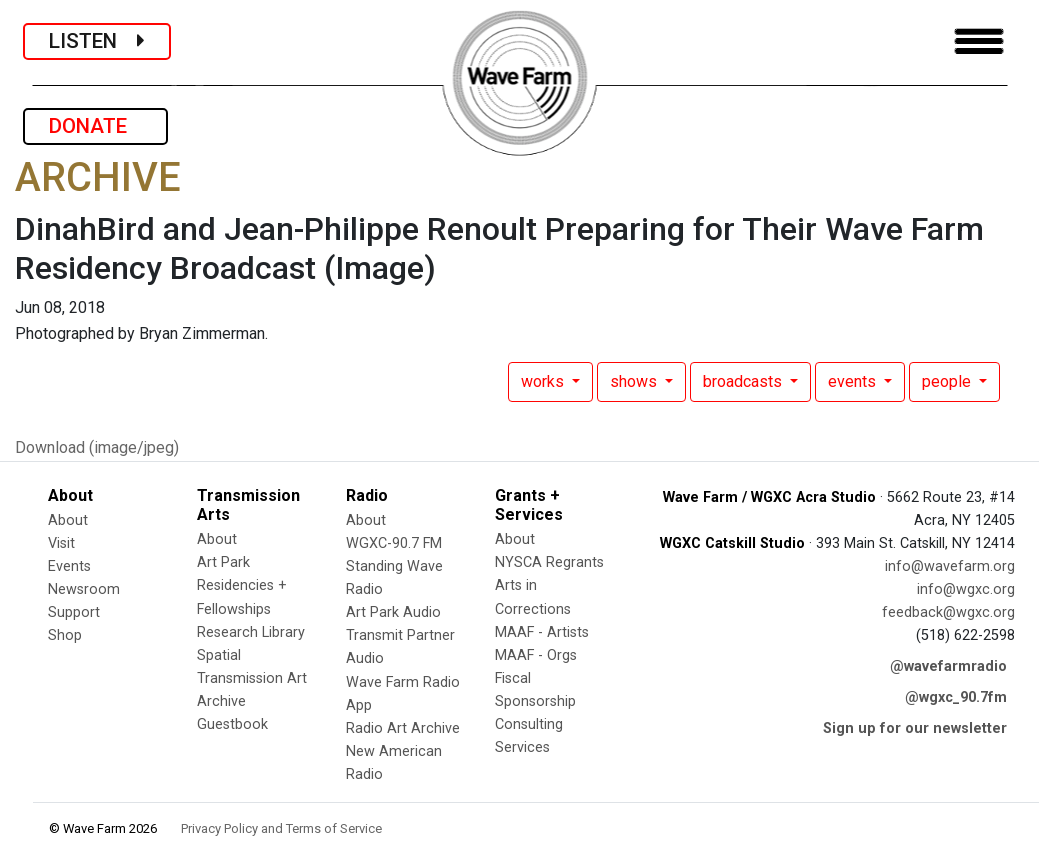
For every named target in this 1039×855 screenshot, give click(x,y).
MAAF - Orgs (536, 655)
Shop (65, 635)
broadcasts (744, 381)
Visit (61, 543)
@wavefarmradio (948, 666)
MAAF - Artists (542, 632)
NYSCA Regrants (549, 562)
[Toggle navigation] (979, 41)
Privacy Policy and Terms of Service (281, 828)
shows (635, 381)
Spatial (219, 655)
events (854, 381)
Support (74, 612)
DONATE (95, 126)
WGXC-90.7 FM (394, 543)
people (948, 381)
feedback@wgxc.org (948, 612)
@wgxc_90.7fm (956, 697)
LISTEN (97, 41)
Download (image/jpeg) (97, 447)
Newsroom (84, 589)
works (544, 381)
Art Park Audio (393, 612)
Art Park (223, 562)
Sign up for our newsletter (915, 728)
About (68, 520)
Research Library (251, 632)
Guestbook (232, 724)
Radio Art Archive (403, 728)
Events (69, 566)
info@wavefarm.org (950, 566)
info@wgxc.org (966, 589)
